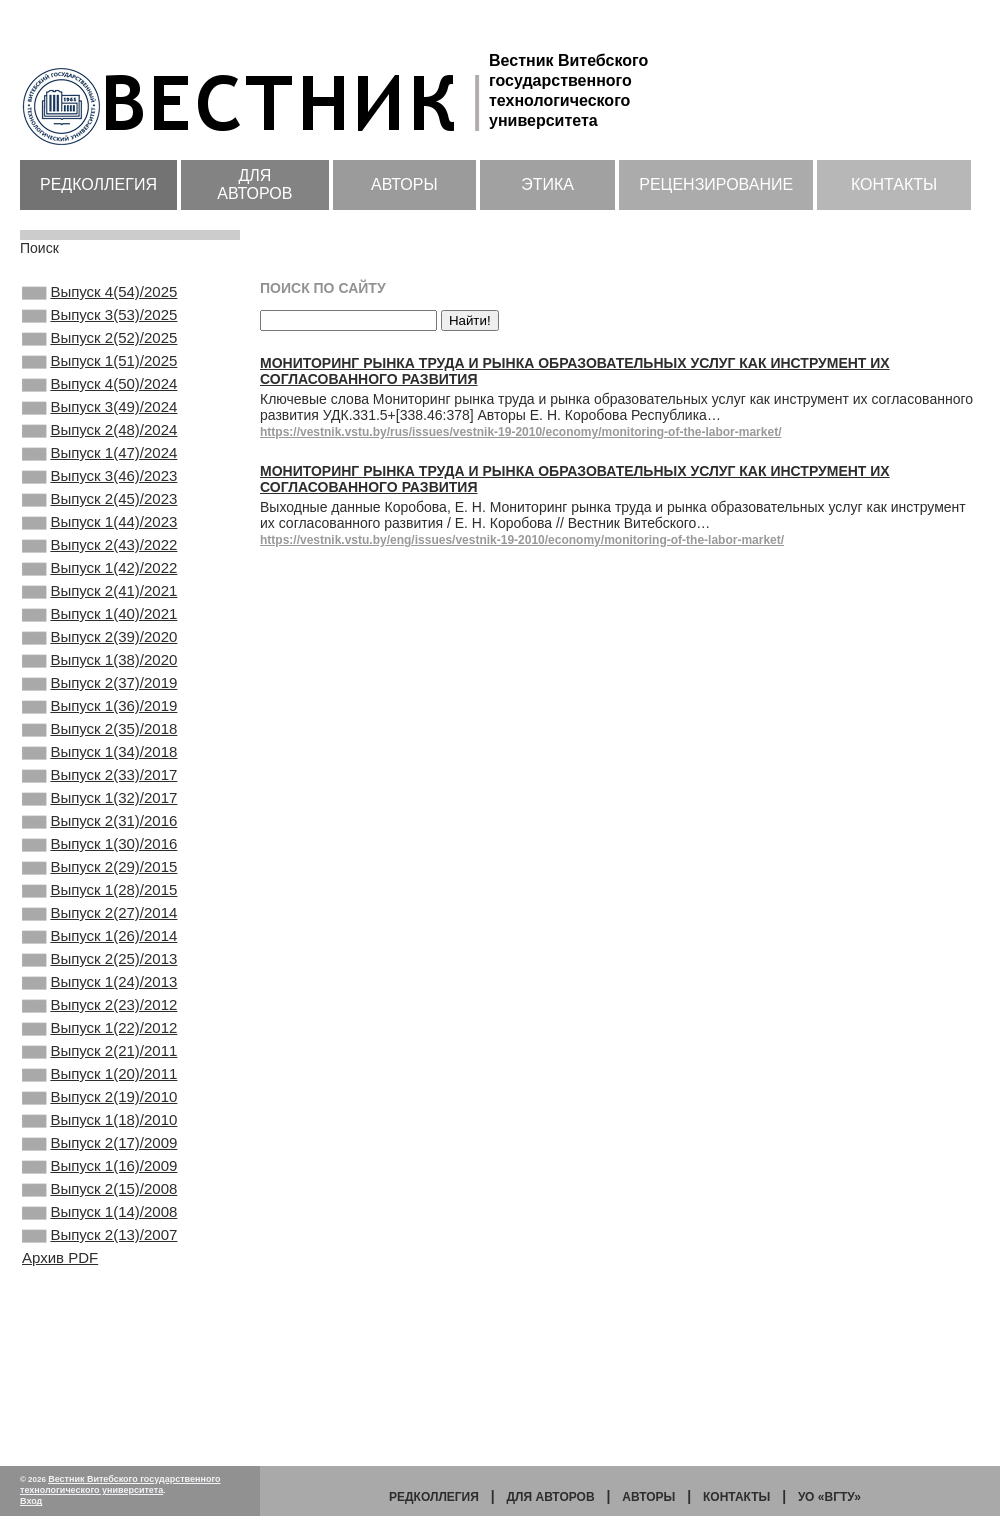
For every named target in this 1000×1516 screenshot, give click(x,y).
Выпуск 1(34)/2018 (99, 834)
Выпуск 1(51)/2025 (99, 375)
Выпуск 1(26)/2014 (99, 1050)
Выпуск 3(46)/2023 (99, 510)
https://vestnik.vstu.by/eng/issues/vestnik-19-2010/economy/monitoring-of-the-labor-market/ (522, 540)
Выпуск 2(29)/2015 (99, 969)
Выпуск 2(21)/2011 (99, 1185)
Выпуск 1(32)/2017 (99, 888)
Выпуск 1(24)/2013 (99, 1104)
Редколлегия (98, 184)
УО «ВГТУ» (829, 1497)
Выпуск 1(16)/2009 (99, 1320)
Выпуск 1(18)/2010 (99, 1266)
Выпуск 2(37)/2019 (99, 753)
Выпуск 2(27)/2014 (99, 1023)
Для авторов (254, 184)
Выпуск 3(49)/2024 (99, 429)
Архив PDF (60, 1425)
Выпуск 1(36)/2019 (99, 780)
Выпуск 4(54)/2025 (99, 294)
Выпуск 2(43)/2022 (99, 591)
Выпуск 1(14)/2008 (99, 1374)
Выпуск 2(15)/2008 (99, 1347)
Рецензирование (716, 184)
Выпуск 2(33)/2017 (99, 861)
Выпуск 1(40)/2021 (99, 672)
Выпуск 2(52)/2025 (99, 348)
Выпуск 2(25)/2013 (99, 1077)
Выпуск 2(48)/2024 (99, 456)
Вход (31, 1501)
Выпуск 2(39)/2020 (99, 699)
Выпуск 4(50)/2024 (99, 402)
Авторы (404, 184)
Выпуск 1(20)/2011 (99, 1212)
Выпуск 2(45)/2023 (99, 537)
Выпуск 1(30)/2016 (99, 942)
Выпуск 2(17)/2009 (99, 1293)
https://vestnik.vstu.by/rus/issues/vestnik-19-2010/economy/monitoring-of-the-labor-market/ (520, 432)
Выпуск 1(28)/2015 (99, 996)
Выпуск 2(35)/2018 (99, 807)
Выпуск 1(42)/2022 (99, 618)
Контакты (894, 184)
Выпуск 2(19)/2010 (99, 1239)
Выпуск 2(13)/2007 (99, 1401)
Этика (547, 184)
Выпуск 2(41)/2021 (99, 645)
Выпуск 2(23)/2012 (99, 1131)
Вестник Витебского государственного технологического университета (120, 1484)
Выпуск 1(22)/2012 (99, 1158)
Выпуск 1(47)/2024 (99, 483)
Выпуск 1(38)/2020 (99, 726)
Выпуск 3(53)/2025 (99, 321)
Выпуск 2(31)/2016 (99, 915)
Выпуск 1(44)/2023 (99, 564)
